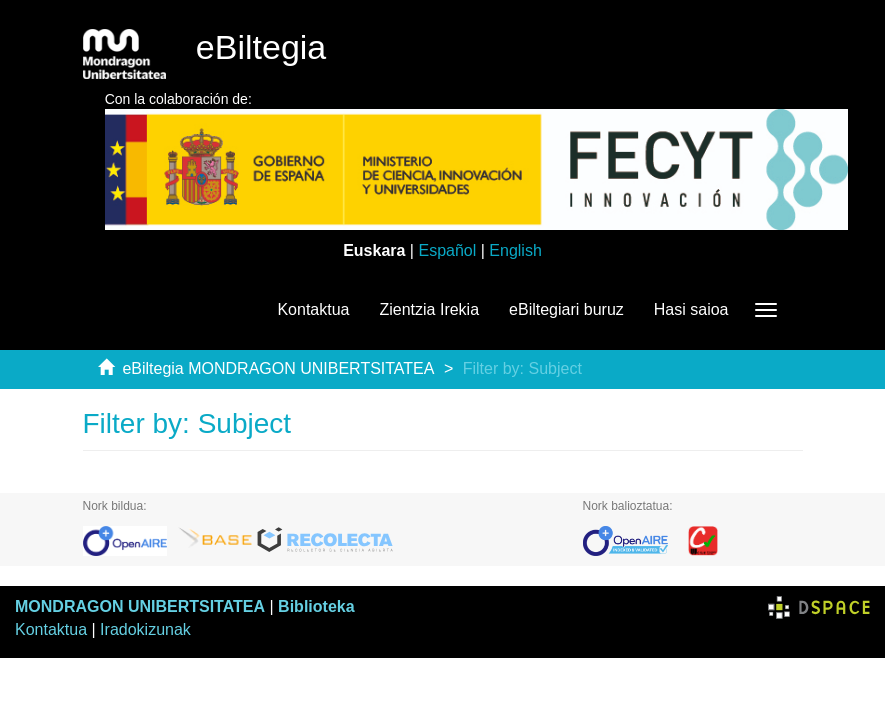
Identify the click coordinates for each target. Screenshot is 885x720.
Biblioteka (316, 606)
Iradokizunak (145, 629)
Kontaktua (313, 309)
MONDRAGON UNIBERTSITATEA (140, 606)
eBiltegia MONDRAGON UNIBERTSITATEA (278, 368)
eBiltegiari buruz (566, 309)
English (515, 250)
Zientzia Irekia (429, 309)
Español (447, 250)
